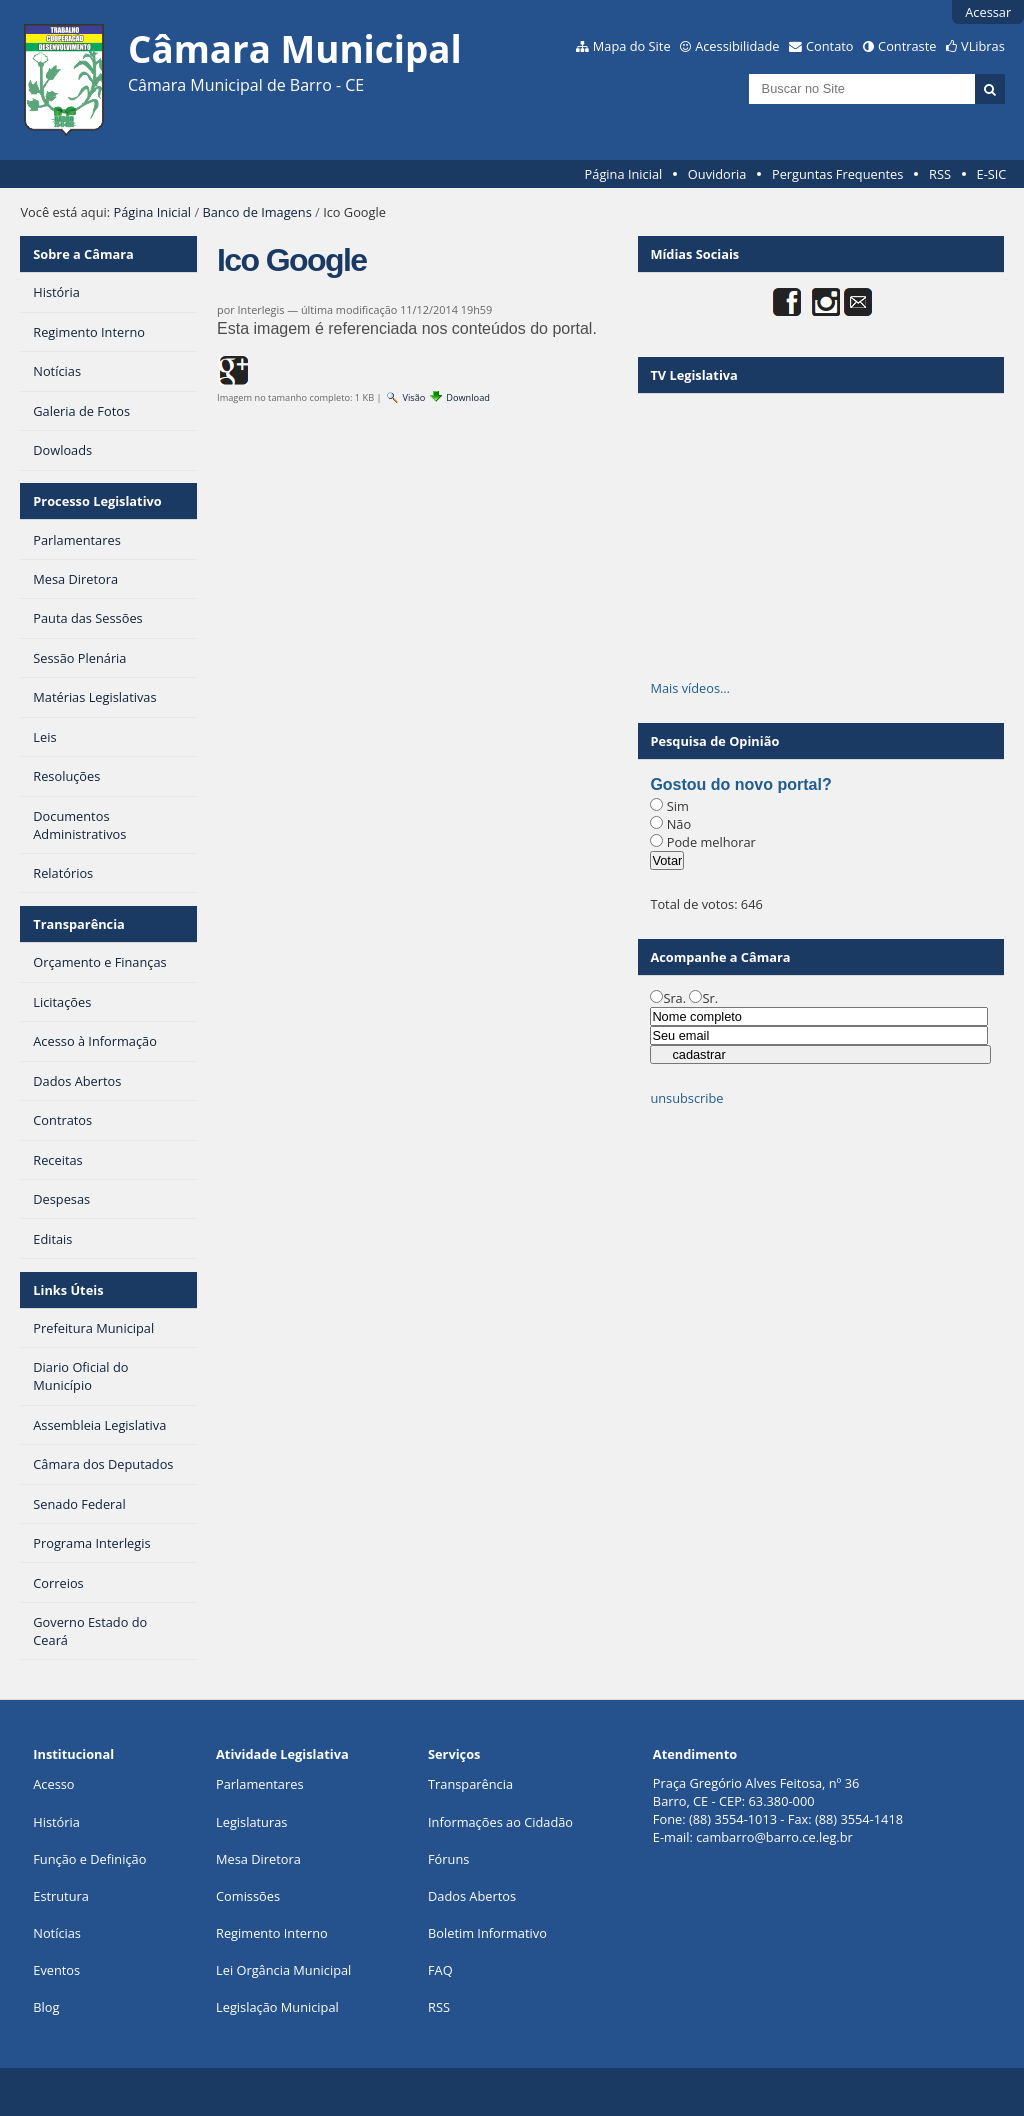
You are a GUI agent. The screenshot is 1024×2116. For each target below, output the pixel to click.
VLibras (983, 46)
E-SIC (992, 174)
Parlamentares (259, 1784)
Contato (830, 46)
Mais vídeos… (690, 688)
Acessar (988, 12)
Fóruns (448, 1859)
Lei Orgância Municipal (283, 1970)
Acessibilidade (737, 46)
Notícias (57, 1933)
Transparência (79, 924)
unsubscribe (686, 1098)
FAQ (440, 1970)
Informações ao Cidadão (500, 1822)
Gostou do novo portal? (740, 784)
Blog (46, 2007)
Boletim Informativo (487, 1933)
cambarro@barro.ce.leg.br (774, 1837)
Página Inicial (624, 174)
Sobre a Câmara (83, 254)
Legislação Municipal (277, 2007)
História (56, 1822)
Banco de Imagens (256, 212)
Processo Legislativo (97, 501)
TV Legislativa (693, 375)
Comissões (248, 1896)
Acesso (53, 1784)
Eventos (56, 1970)
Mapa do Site (632, 46)
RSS (940, 174)
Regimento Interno (272, 1933)
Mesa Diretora (258, 1859)
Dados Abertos (472, 1896)
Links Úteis (68, 1290)
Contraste (907, 46)
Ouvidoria (717, 174)
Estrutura (61, 1896)
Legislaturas (251, 1822)
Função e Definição (89, 1859)
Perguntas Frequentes (837, 174)
